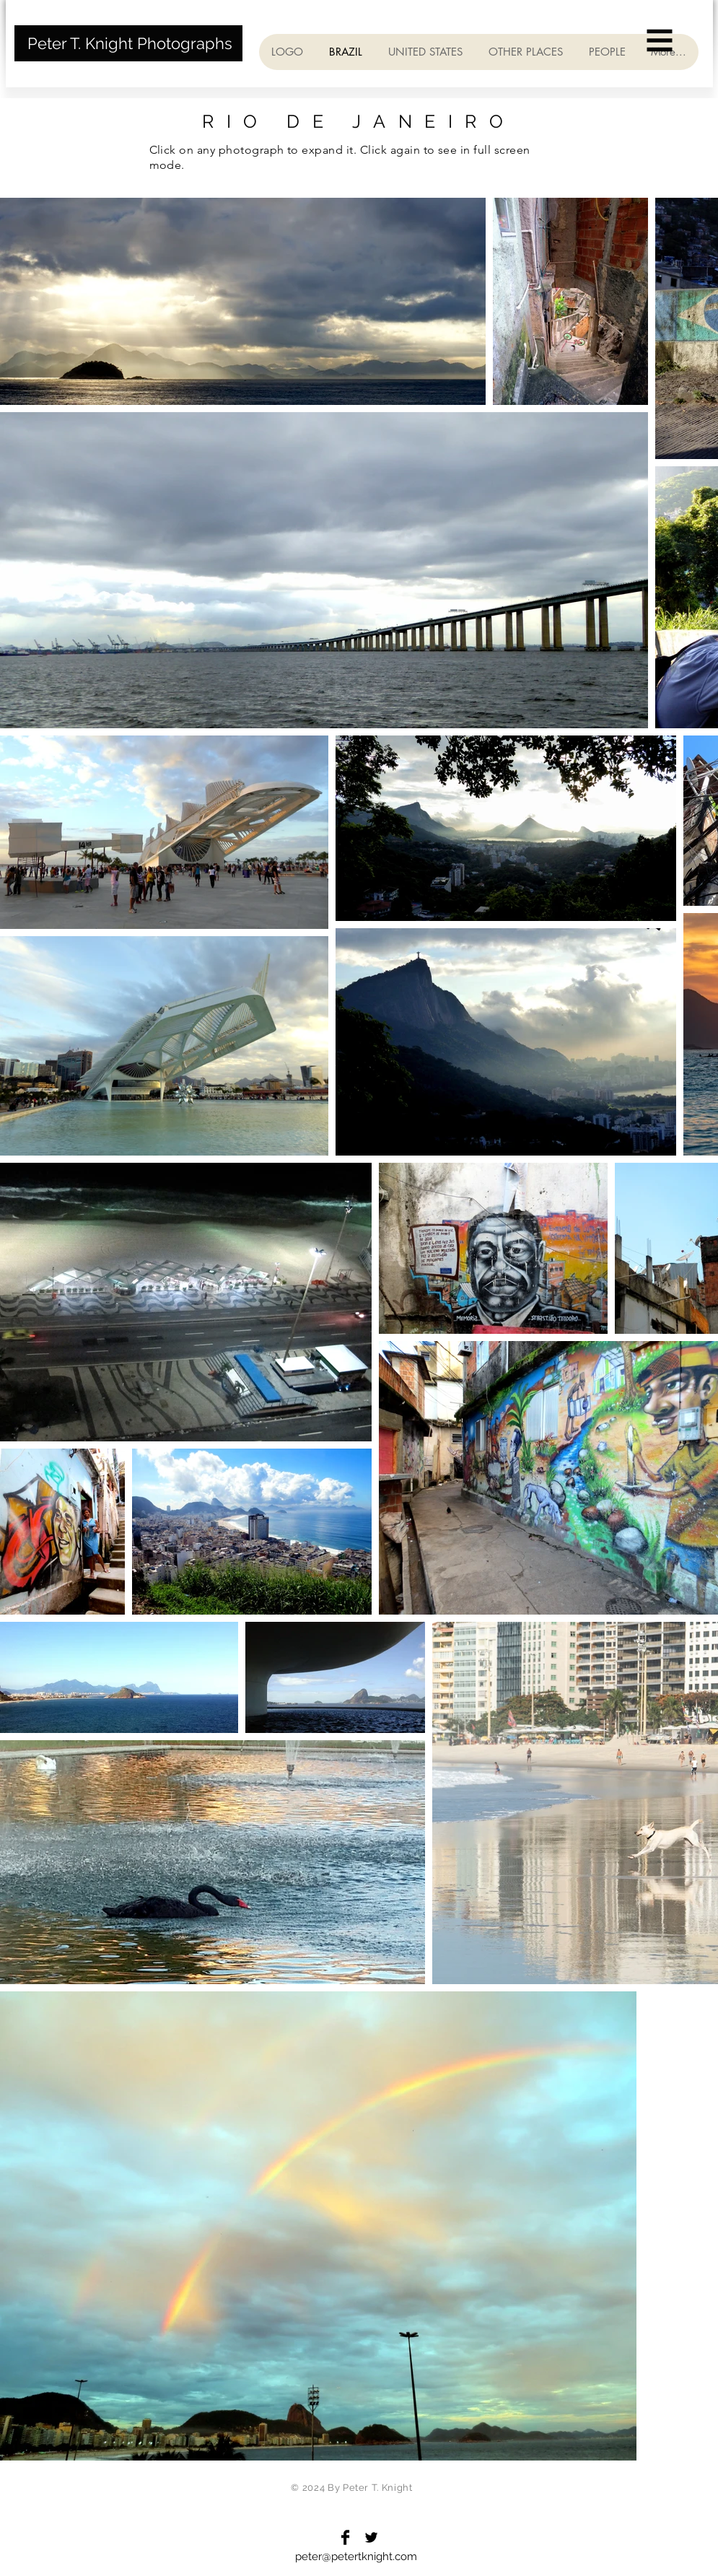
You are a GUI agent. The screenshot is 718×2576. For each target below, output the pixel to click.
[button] (660, 41)
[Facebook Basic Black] (345, 2537)
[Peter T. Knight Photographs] (128, 43)
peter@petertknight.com (356, 2556)
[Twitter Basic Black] (371, 2537)
